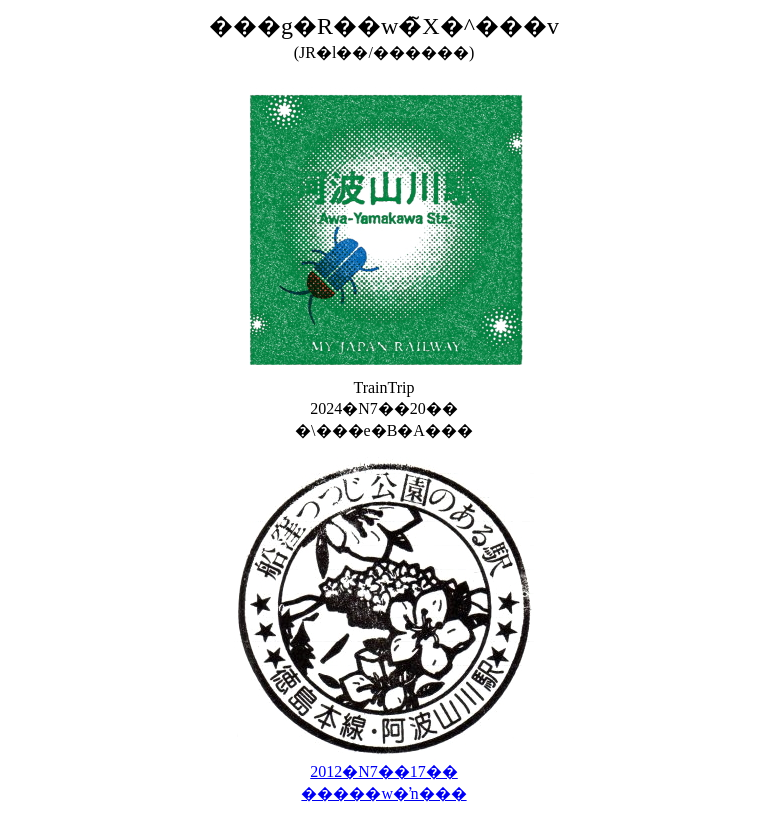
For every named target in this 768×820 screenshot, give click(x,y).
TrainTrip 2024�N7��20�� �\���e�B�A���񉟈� (384, 402)
